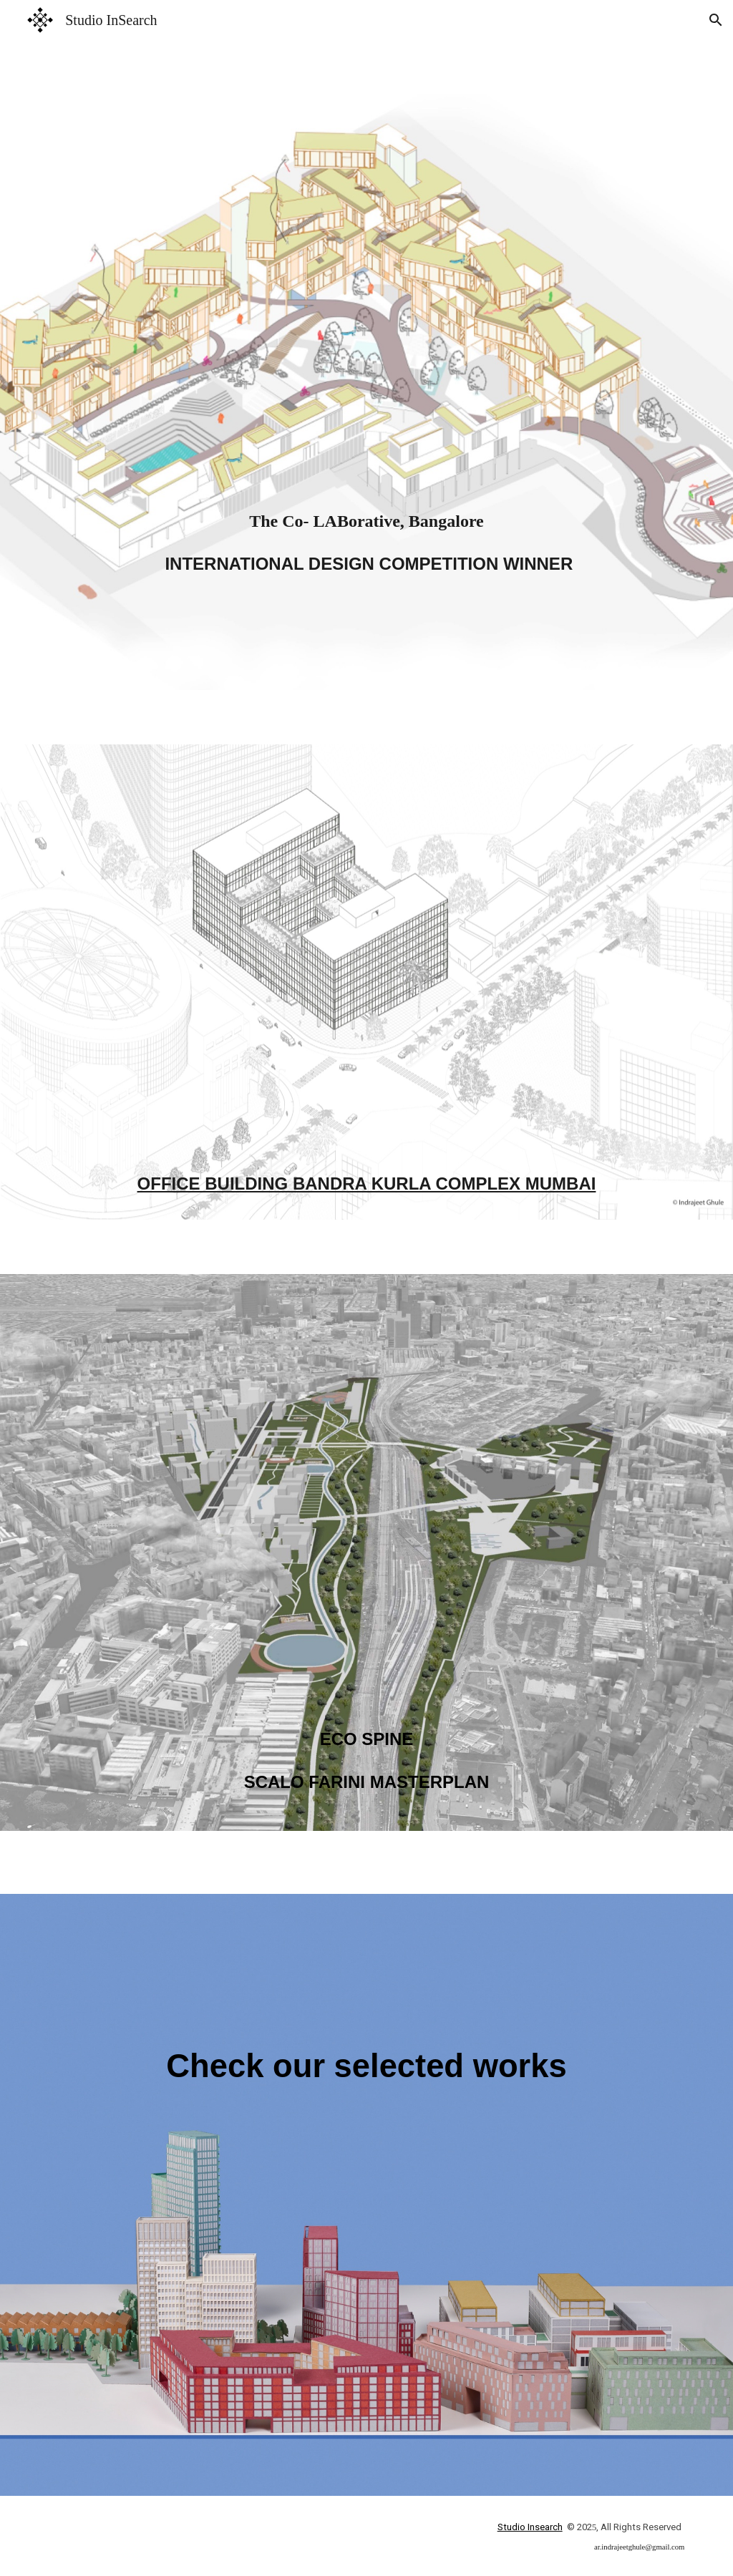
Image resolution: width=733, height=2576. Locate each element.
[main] (367, 392)
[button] (716, 20)
